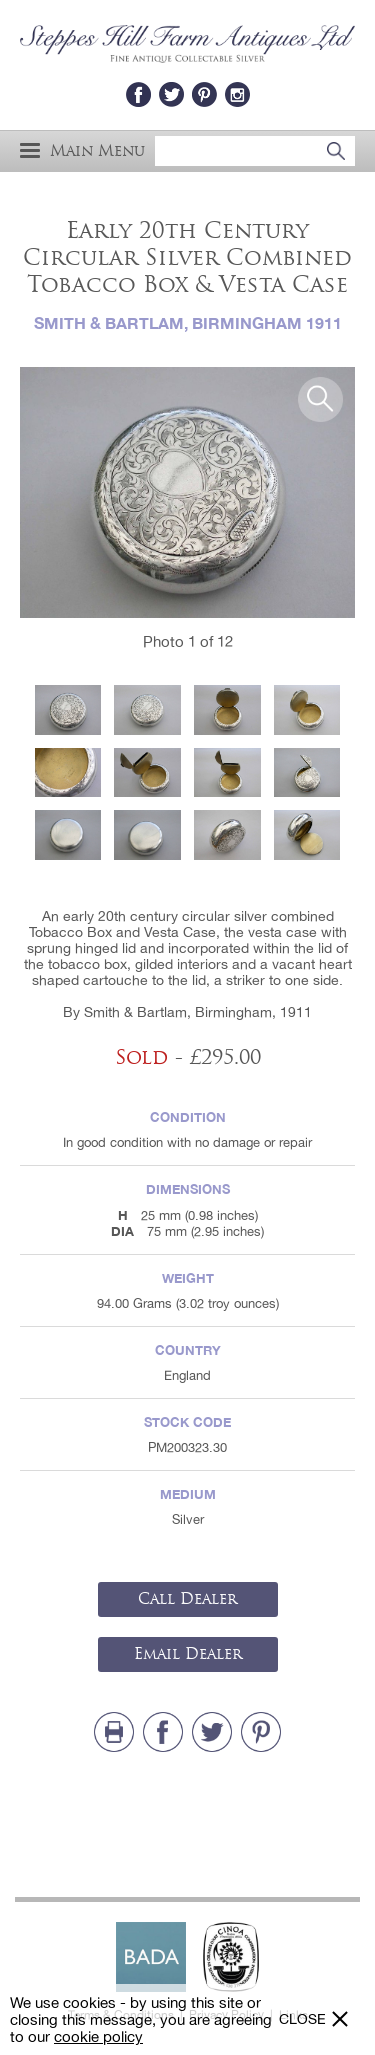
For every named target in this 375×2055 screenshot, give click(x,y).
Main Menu (82, 150)
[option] (187, 492)
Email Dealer (188, 1654)
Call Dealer (187, 1599)
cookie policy (98, 2036)
